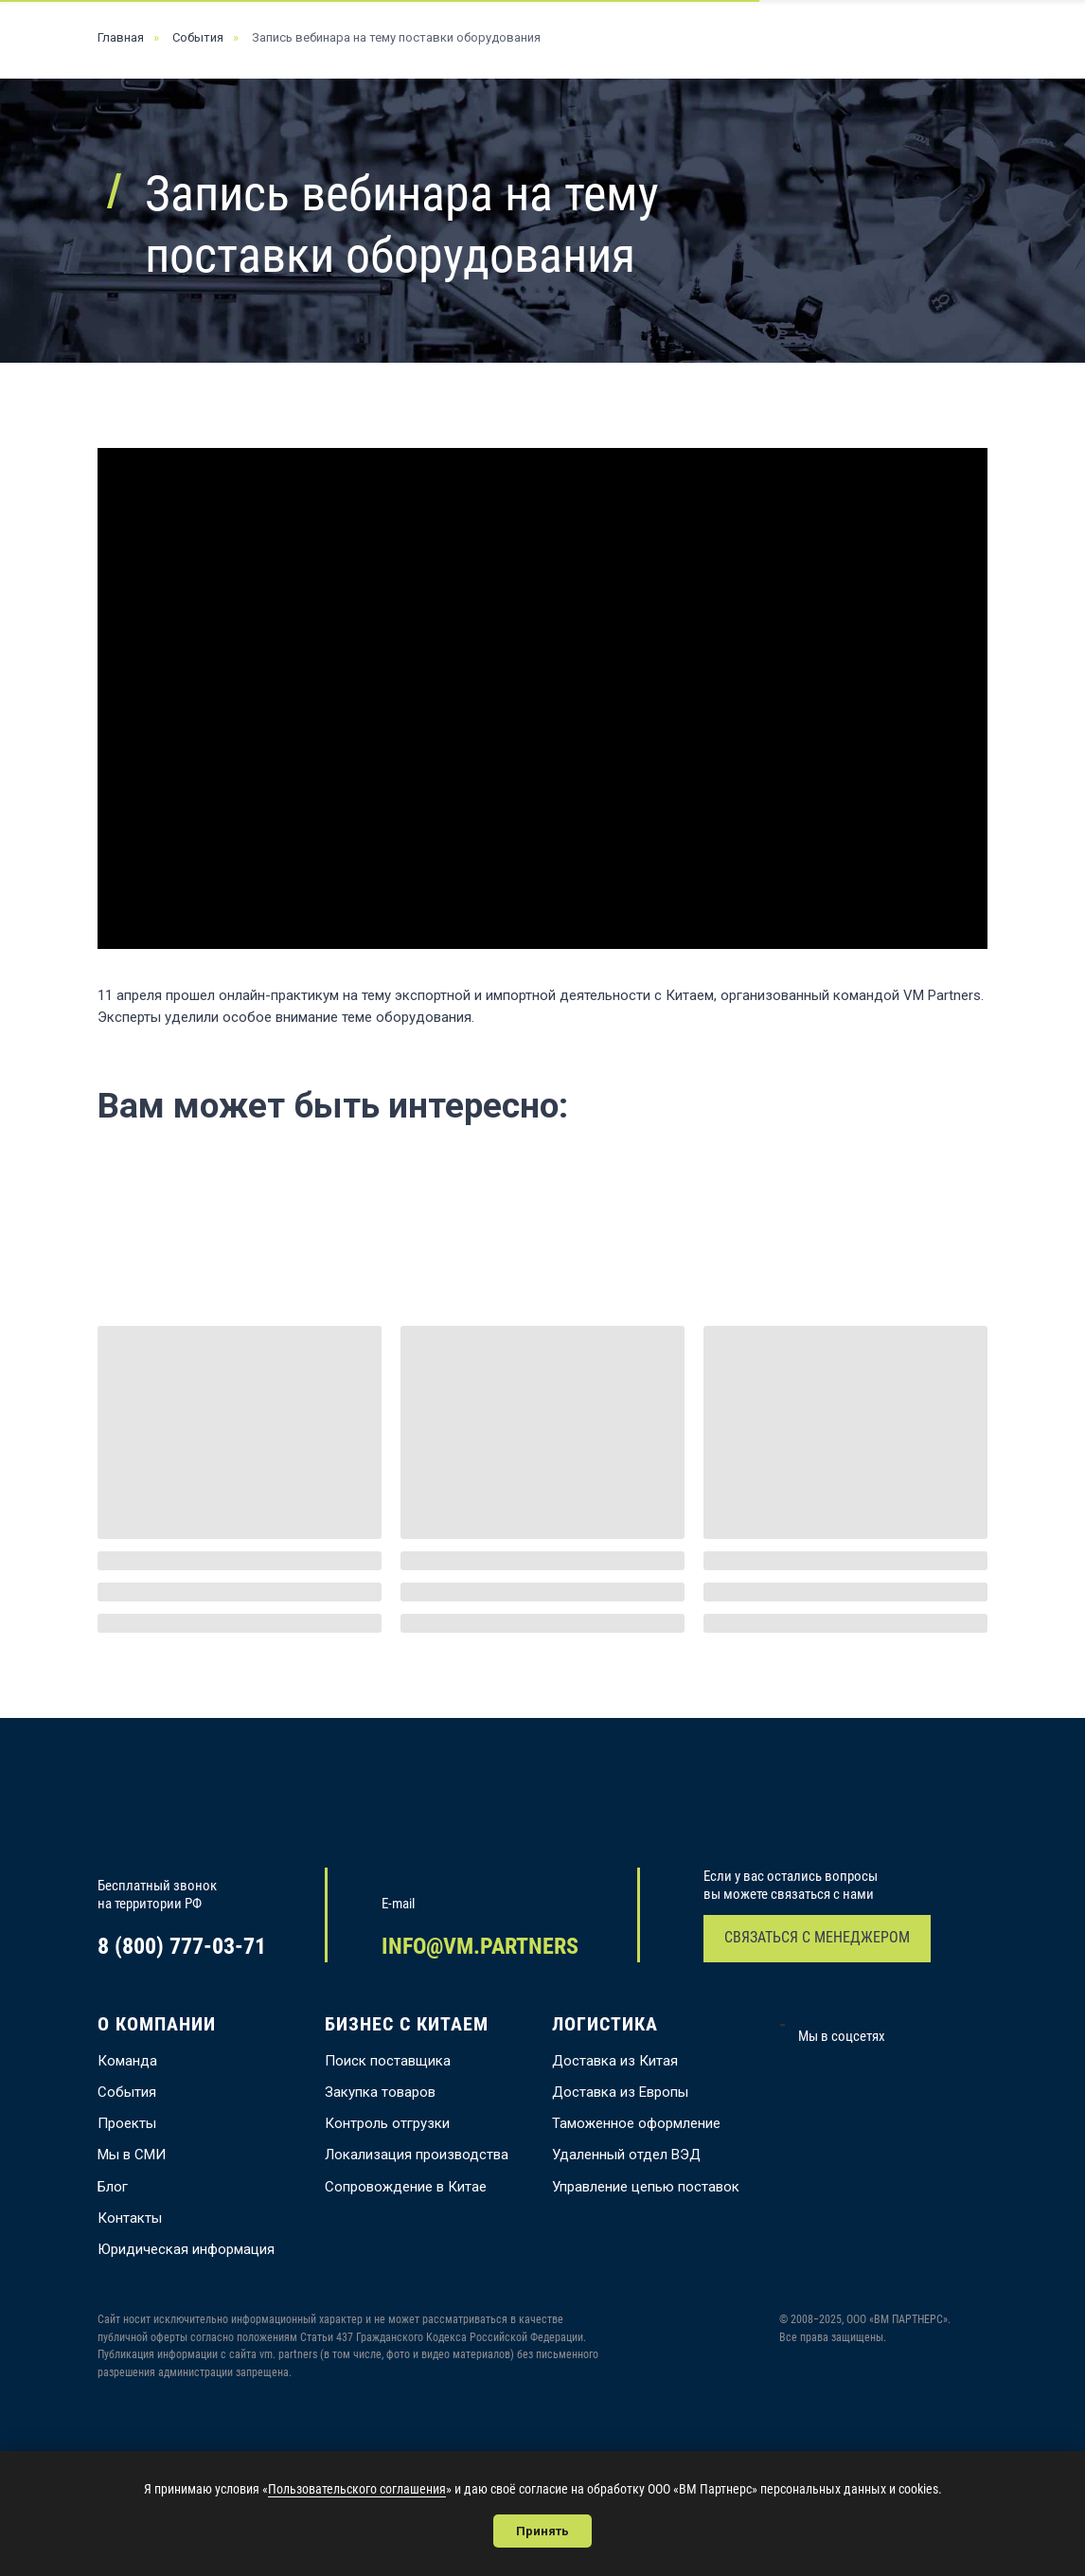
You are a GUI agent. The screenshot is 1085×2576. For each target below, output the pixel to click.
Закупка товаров (380, 2092)
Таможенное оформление (636, 2123)
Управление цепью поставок (645, 2186)
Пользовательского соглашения (357, 2488)
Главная (121, 37)
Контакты (130, 2218)
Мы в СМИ (132, 2154)
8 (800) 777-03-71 (182, 1946)
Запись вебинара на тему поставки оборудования (396, 37)
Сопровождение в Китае (406, 2186)
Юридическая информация (186, 2249)
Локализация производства (416, 2154)
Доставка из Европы (620, 2092)
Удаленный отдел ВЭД (626, 2154)
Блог (113, 2186)
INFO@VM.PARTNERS (480, 1946)
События (197, 37)
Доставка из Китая (615, 2060)
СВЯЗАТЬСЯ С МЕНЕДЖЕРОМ (817, 1937)
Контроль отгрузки (387, 2123)
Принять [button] (542, 2531)
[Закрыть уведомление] (1070, 2465)
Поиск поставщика (388, 2060)
